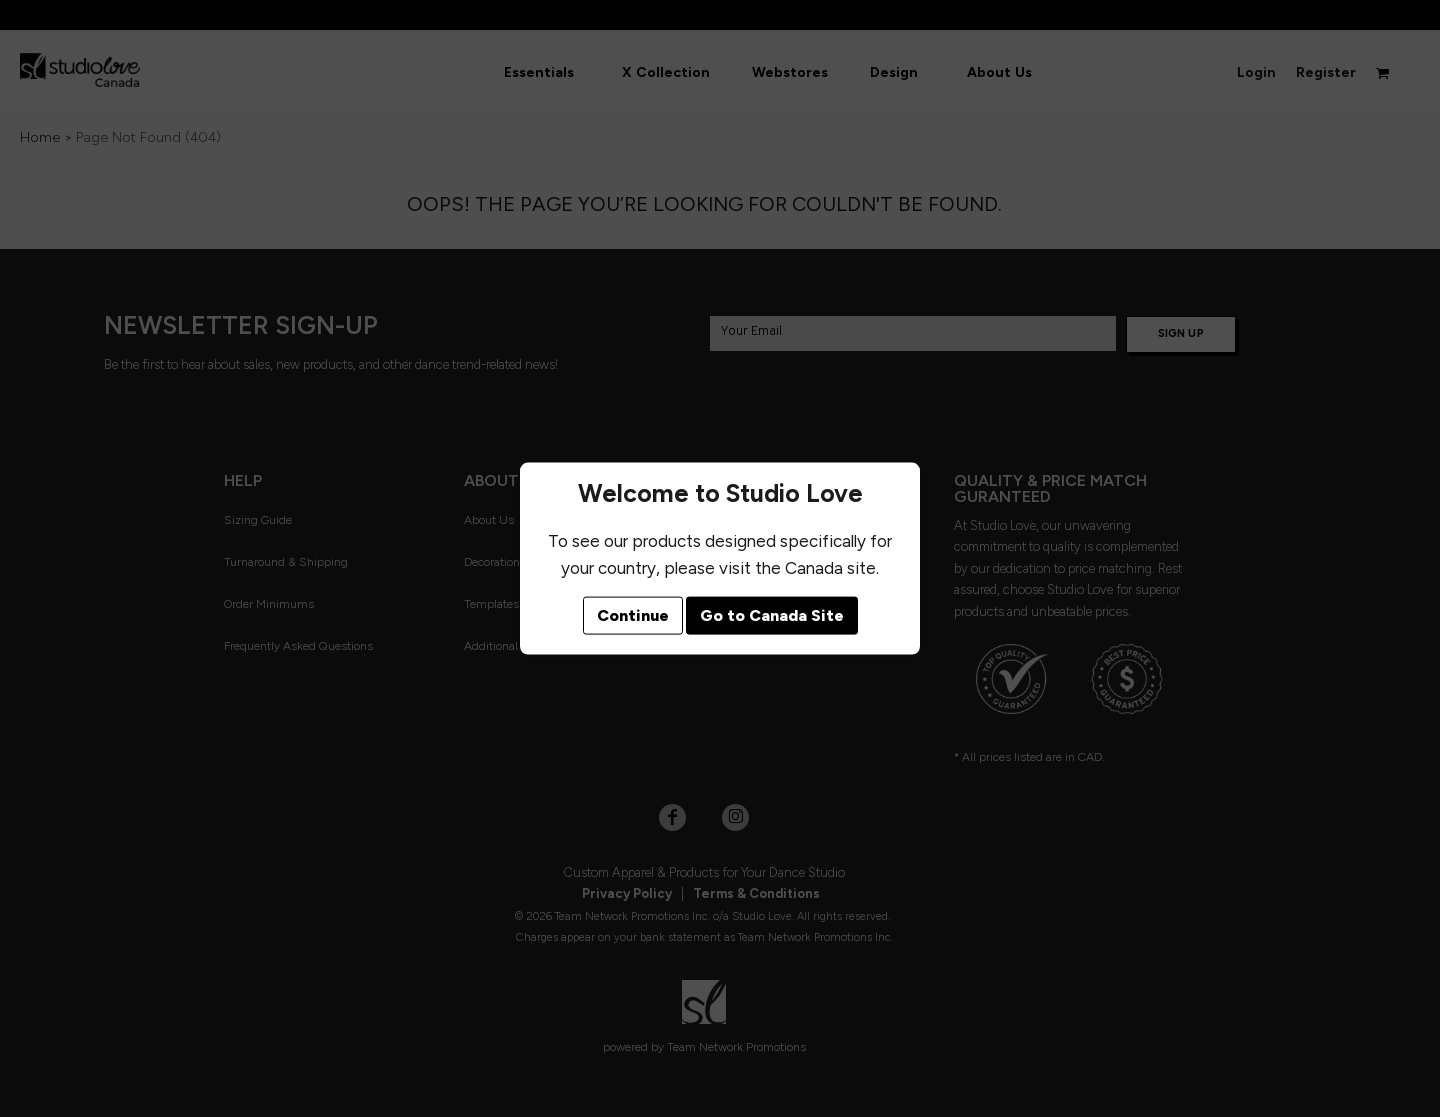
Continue (633, 615)
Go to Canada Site (772, 615)
